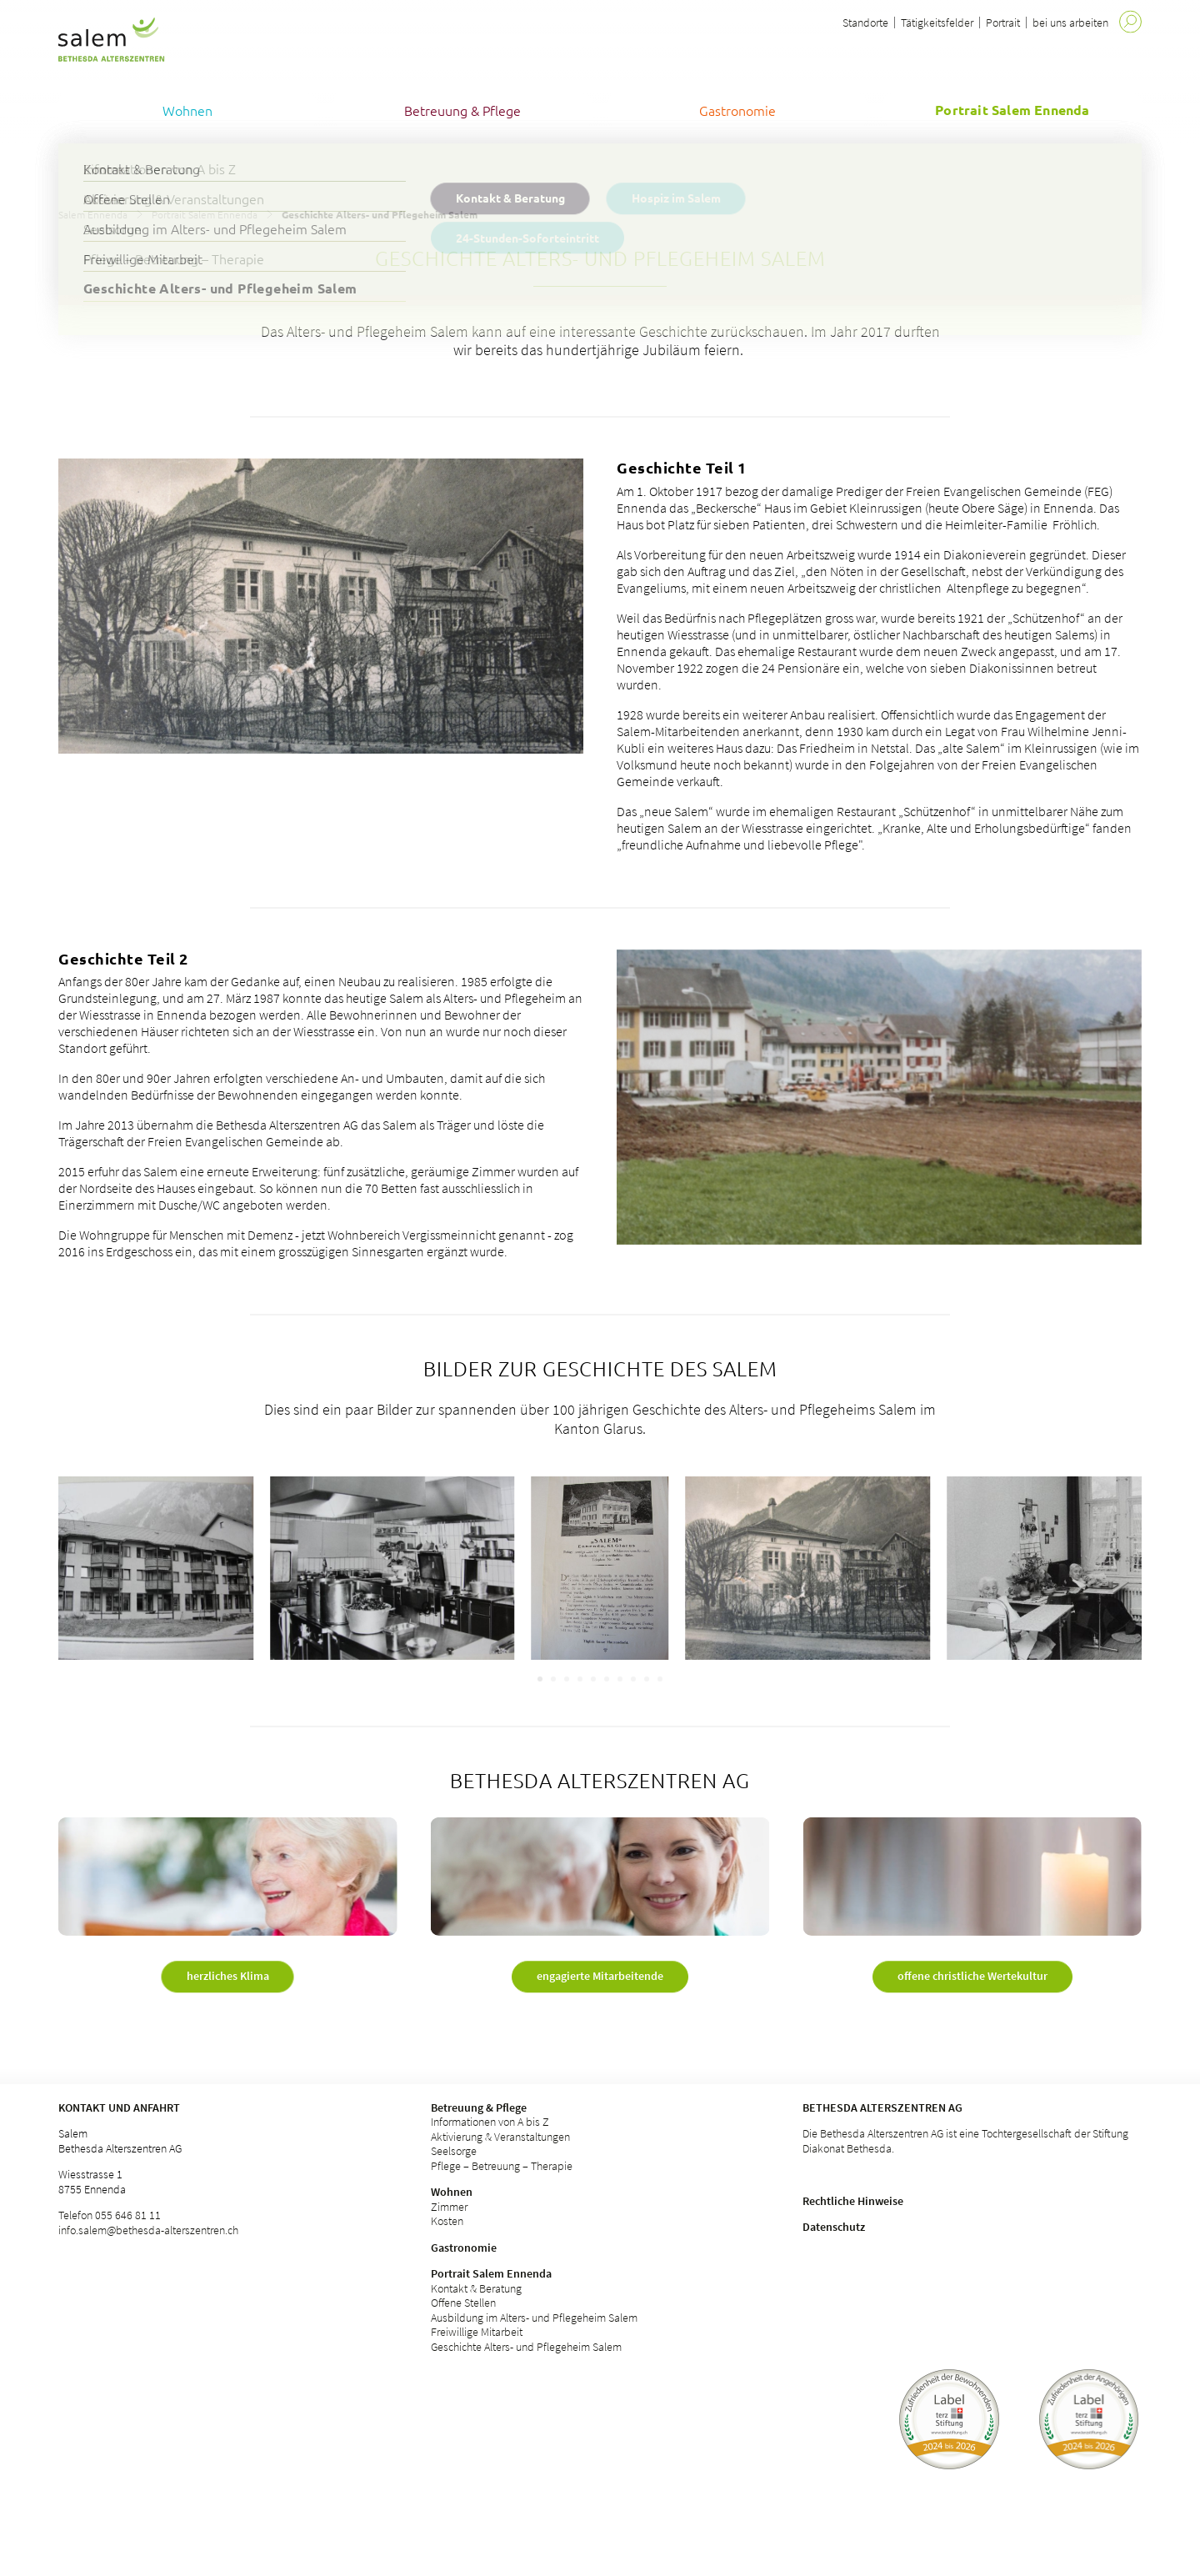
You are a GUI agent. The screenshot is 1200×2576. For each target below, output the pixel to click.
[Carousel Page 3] (566, 1678)
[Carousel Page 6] (606, 1678)
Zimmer (449, 2206)
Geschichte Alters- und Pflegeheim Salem (526, 2346)
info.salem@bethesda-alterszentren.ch (148, 2230)
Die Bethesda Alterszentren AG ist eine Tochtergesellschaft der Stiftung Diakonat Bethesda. (965, 2141)
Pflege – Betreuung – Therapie (501, 2165)
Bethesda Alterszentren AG (882, 2107)
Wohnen (451, 2191)
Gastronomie (464, 2247)
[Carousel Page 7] (620, 1678)
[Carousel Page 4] (580, 1678)
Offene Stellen (463, 2302)
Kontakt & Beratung (476, 2288)
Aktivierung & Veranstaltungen (500, 2136)
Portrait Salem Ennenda (205, 214)
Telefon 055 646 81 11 (109, 2215)
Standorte (865, 22)
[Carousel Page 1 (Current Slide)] (540, 1678)
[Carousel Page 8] (633, 1678)
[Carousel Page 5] (593, 1678)
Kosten (447, 2220)
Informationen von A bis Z (490, 2121)
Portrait (1003, 22)
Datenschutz (833, 2226)
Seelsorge (454, 2150)
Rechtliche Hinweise (852, 2200)
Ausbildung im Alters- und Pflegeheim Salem (534, 2317)
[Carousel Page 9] (646, 1678)
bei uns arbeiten (1070, 22)
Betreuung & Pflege (479, 2107)
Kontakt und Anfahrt (119, 2107)
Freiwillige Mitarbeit (476, 2331)
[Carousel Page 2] (553, 1678)
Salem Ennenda (93, 214)
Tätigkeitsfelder (937, 22)
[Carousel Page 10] (660, 1678)
